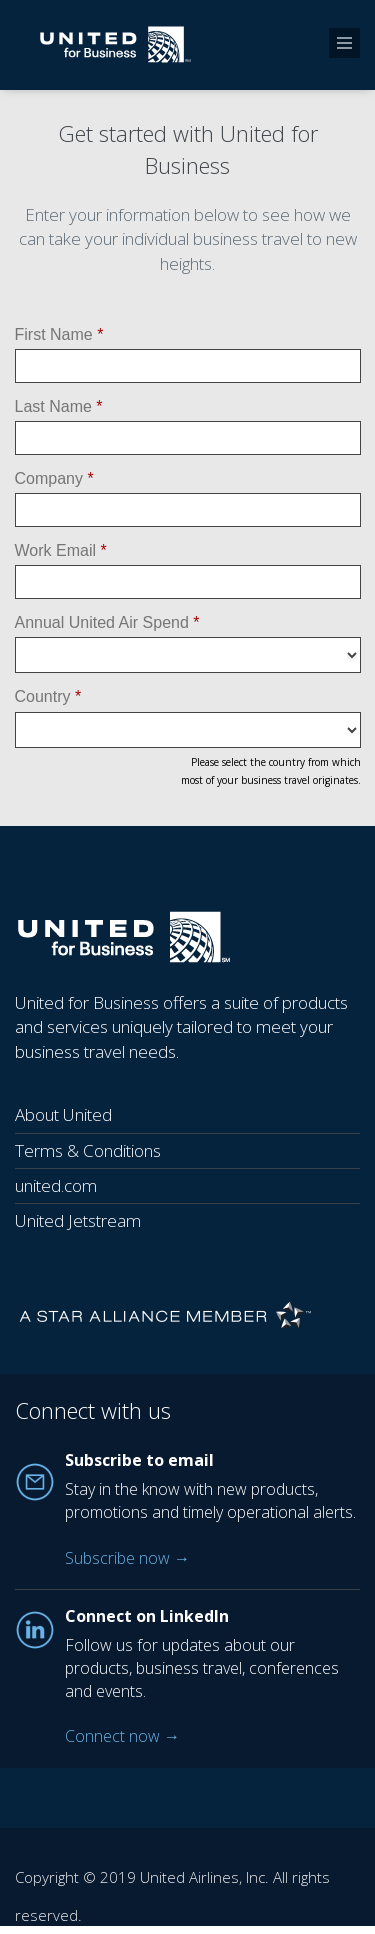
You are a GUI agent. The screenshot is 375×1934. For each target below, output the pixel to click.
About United (63, 1114)
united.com (56, 1185)
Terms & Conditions (88, 1150)
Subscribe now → (127, 1558)
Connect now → (122, 1736)
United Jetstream (78, 1220)
